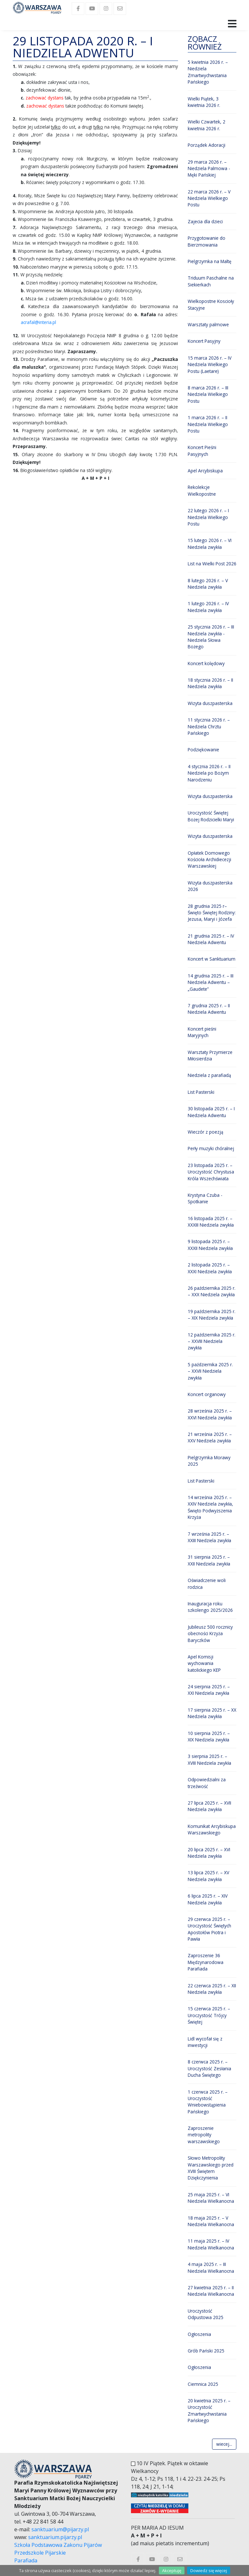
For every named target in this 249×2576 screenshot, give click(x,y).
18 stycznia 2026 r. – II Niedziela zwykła (210, 683)
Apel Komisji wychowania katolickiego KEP (204, 1663)
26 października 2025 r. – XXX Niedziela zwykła (211, 1291)
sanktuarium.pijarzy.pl (55, 2537)
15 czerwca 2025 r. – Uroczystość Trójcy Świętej (209, 2015)
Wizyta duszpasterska (210, 703)
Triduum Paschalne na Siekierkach (211, 281)
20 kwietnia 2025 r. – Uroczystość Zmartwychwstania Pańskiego (209, 2410)
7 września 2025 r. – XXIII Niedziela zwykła (209, 1537)
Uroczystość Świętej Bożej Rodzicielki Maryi (211, 816)
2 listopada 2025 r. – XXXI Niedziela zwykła (210, 1268)
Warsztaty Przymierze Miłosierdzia (210, 1055)
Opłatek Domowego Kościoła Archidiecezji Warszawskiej (209, 859)
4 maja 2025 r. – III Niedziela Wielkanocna (211, 2267)
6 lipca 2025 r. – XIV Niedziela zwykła (208, 1899)
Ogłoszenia (199, 2334)
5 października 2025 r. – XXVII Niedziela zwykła (210, 1371)
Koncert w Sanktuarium (211, 959)
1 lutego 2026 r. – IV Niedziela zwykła (208, 606)
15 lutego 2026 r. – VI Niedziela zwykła (209, 543)
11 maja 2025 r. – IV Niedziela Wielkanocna (211, 2244)
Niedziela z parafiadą (209, 1075)
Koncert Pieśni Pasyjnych (202, 450)
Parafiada (25, 2560)
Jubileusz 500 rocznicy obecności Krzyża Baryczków (210, 1633)
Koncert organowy (207, 1394)
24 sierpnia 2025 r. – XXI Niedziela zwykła (209, 1689)
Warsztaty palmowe (208, 324)
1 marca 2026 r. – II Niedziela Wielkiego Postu (208, 424)
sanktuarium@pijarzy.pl (60, 2529)
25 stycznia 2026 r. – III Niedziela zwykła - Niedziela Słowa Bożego (211, 637)
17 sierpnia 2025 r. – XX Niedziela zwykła (212, 1713)
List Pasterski (201, 1092)
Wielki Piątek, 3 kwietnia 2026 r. (204, 102)
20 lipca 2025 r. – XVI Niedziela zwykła (209, 1852)
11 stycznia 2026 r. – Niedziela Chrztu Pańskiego (209, 726)
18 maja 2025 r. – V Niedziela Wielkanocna (211, 2221)
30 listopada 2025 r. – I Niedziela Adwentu (211, 1111)
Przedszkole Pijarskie (40, 2552)
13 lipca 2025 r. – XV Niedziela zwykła (208, 1875)
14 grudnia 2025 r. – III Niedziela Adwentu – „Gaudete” (210, 982)
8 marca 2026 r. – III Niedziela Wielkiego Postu (208, 394)
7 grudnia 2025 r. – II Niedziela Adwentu (209, 1008)
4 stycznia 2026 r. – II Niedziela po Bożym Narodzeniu (209, 773)
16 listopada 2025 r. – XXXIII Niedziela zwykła (211, 1221)
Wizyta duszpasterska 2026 (210, 886)
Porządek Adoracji (206, 145)
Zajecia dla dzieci (205, 221)
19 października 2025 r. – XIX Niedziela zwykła (211, 1314)
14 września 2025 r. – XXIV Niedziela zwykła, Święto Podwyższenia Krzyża (210, 1507)
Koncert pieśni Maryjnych (202, 1032)
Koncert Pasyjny (204, 341)
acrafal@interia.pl (38, 322)
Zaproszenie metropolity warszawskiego (204, 2134)
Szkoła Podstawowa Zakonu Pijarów (58, 2544)
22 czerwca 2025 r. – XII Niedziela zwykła (212, 1988)
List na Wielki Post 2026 (212, 563)
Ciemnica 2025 (203, 2384)
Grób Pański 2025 (206, 2351)
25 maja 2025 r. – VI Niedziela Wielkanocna (211, 2197)
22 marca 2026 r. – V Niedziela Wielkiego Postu (209, 198)
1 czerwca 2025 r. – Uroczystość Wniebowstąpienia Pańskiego (208, 2102)
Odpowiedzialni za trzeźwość (207, 1782)
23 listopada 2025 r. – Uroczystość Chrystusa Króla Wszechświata (211, 1172)
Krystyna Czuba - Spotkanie (205, 1198)
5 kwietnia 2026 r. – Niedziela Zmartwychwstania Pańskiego (208, 72)
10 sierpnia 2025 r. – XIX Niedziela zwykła (209, 1736)
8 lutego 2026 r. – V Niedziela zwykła (208, 583)
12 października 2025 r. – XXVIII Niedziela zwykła (211, 1341)
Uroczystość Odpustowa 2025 (205, 2314)
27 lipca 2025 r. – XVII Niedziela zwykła (209, 1806)
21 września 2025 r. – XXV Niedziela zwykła (210, 1437)
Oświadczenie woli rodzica (207, 1583)
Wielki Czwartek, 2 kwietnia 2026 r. (206, 125)
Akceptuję (171, 2570)
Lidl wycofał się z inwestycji (205, 2042)
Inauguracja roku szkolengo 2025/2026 (210, 1606)
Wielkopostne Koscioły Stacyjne (211, 304)
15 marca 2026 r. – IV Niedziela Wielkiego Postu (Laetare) (209, 364)
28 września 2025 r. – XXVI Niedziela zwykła (210, 1414)
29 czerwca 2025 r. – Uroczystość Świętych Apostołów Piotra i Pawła (209, 1929)
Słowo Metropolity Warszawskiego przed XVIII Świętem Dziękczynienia (210, 2168)
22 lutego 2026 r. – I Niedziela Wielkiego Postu (208, 517)
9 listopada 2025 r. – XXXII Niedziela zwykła (210, 1244)
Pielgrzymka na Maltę (209, 261)
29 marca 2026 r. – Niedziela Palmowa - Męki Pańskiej (209, 168)
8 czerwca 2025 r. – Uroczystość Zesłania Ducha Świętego (209, 2068)
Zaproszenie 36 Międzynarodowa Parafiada (205, 1962)
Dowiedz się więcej (208, 2570)
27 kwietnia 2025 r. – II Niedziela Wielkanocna (211, 2290)
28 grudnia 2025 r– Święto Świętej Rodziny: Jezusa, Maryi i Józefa (212, 912)
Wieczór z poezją (205, 1132)
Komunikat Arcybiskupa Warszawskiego (212, 1829)
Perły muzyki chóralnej (211, 1148)
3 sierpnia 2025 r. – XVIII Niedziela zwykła (209, 1759)
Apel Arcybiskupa (205, 471)
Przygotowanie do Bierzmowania (206, 241)
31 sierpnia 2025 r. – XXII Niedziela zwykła (209, 1560)
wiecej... (224, 2444)
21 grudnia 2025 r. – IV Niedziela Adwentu (211, 939)
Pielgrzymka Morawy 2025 (209, 1460)
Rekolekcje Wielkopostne (202, 490)
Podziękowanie (203, 749)
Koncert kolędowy (206, 663)
